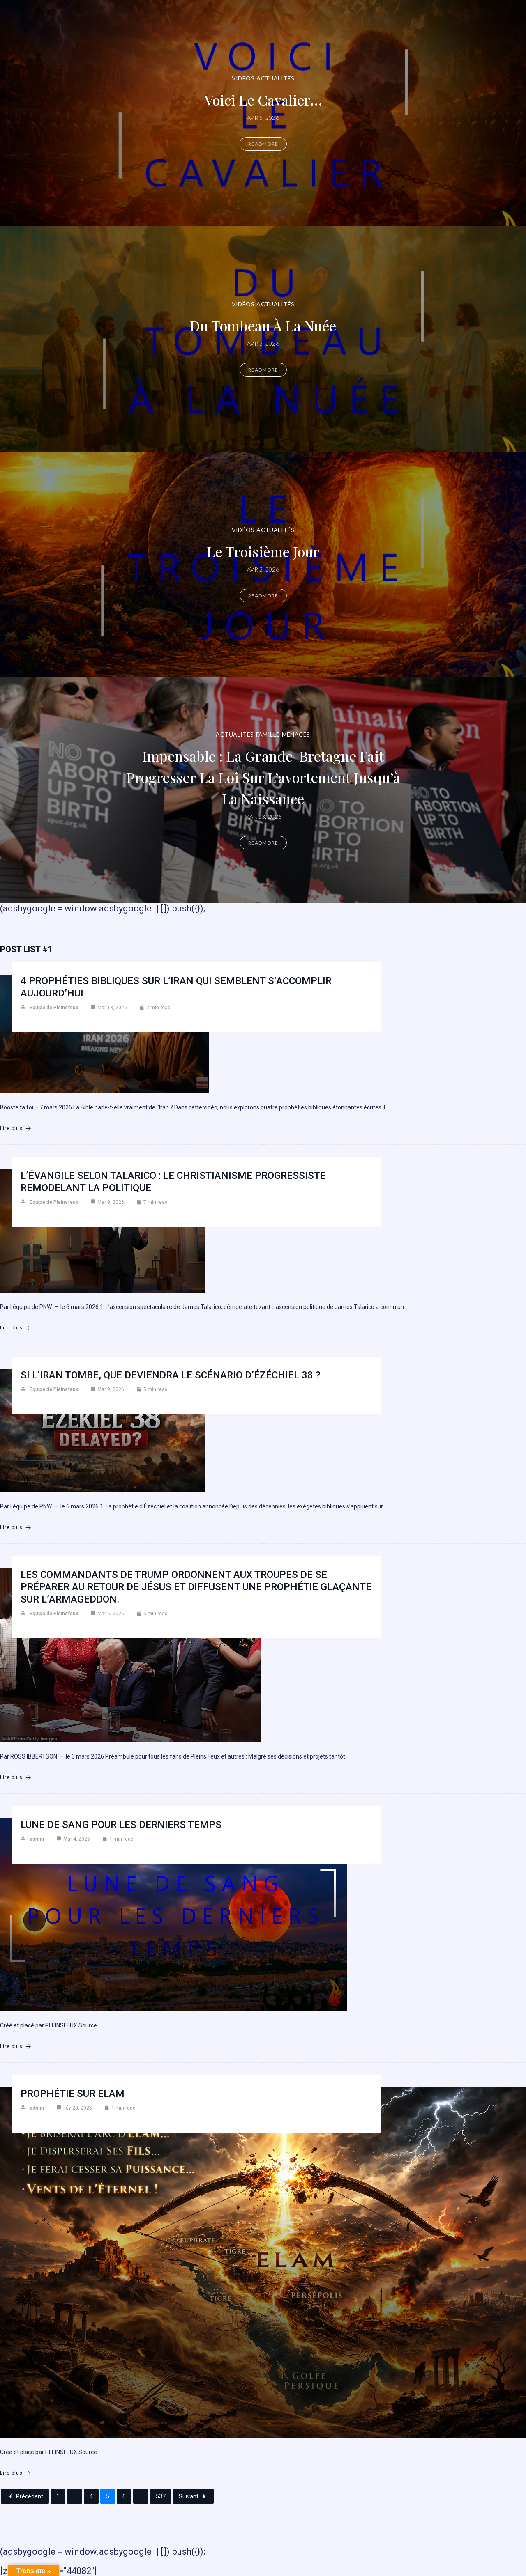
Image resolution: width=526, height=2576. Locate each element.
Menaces (296, 734)
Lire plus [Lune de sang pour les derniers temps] (15, 2046)
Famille (268, 734)
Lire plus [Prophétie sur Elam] (15, 2473)
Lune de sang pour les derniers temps (121, 1824)
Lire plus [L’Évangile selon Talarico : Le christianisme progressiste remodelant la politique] (15, 1328)
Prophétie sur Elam (73, 2093)
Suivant (193, 2496)
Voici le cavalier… (263, 99)
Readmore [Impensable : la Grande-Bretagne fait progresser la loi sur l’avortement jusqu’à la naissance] (263, 843)
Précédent (25, 2496)
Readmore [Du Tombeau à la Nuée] (263, 370)
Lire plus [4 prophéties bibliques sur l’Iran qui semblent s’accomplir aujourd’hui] (15, 1128)
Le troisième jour (263, 550)
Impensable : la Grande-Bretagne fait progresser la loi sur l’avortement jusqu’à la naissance (263, 776)
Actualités (275, 78)
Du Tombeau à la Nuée (263, 325)
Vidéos (243, 78)
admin (37, 1839)
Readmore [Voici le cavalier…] (263, 144)
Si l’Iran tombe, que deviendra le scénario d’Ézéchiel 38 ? (171, 1375)
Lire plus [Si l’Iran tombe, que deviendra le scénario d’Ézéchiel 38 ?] (15, 1527)
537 (161, 2496)
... (74, 2496)
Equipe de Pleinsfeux (54, 1007)
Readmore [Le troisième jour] (263, 595)
